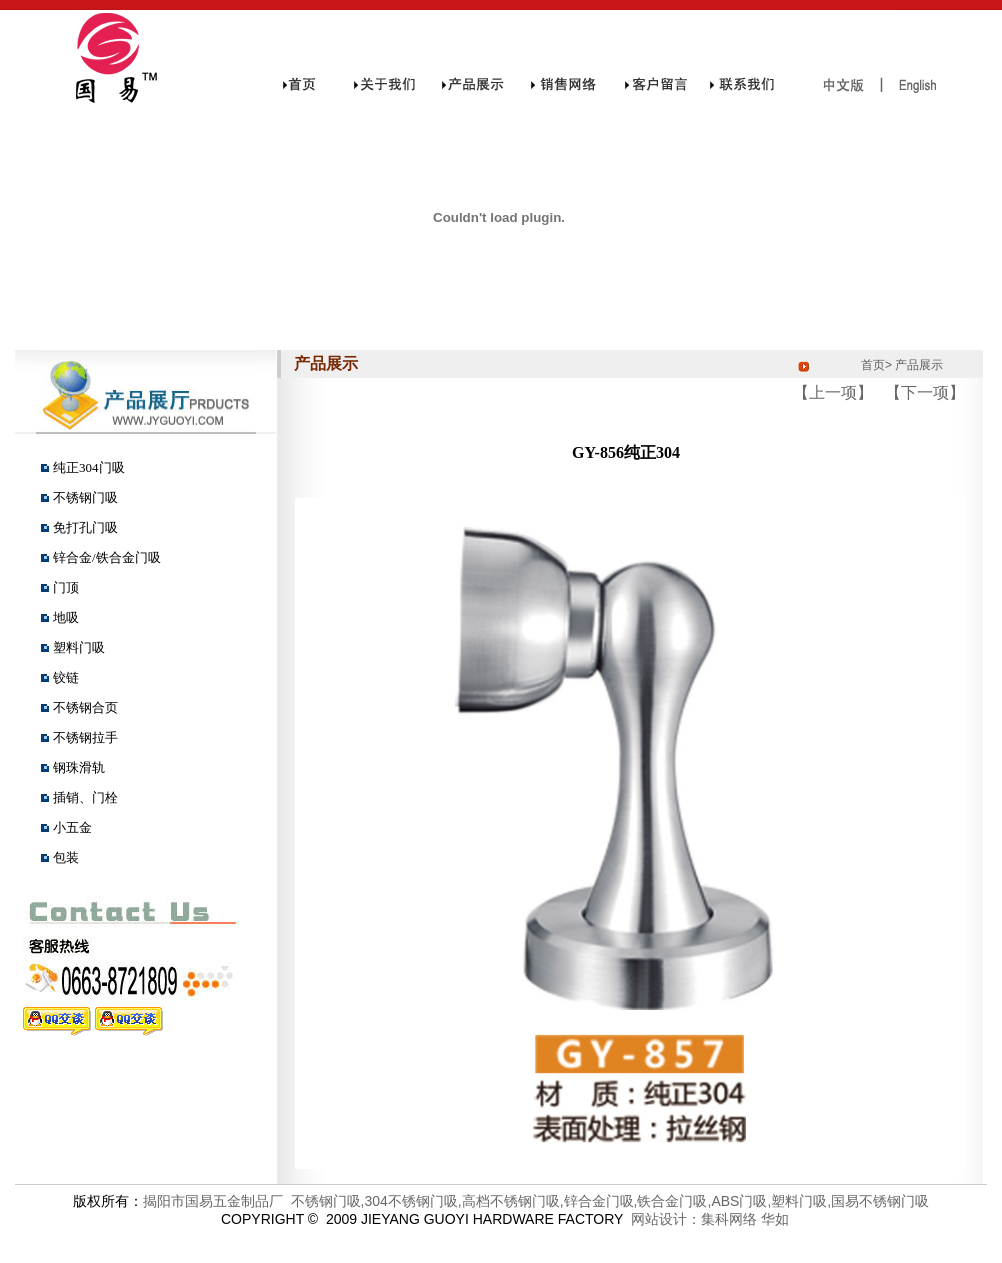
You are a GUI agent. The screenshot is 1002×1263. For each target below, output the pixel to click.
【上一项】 (833, 392)
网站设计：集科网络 (690, 1219)
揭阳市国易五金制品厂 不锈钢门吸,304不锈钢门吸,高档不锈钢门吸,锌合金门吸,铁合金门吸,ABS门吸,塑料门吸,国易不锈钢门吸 (536, 1201)
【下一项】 (925, 392)
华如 (775, 1219)
